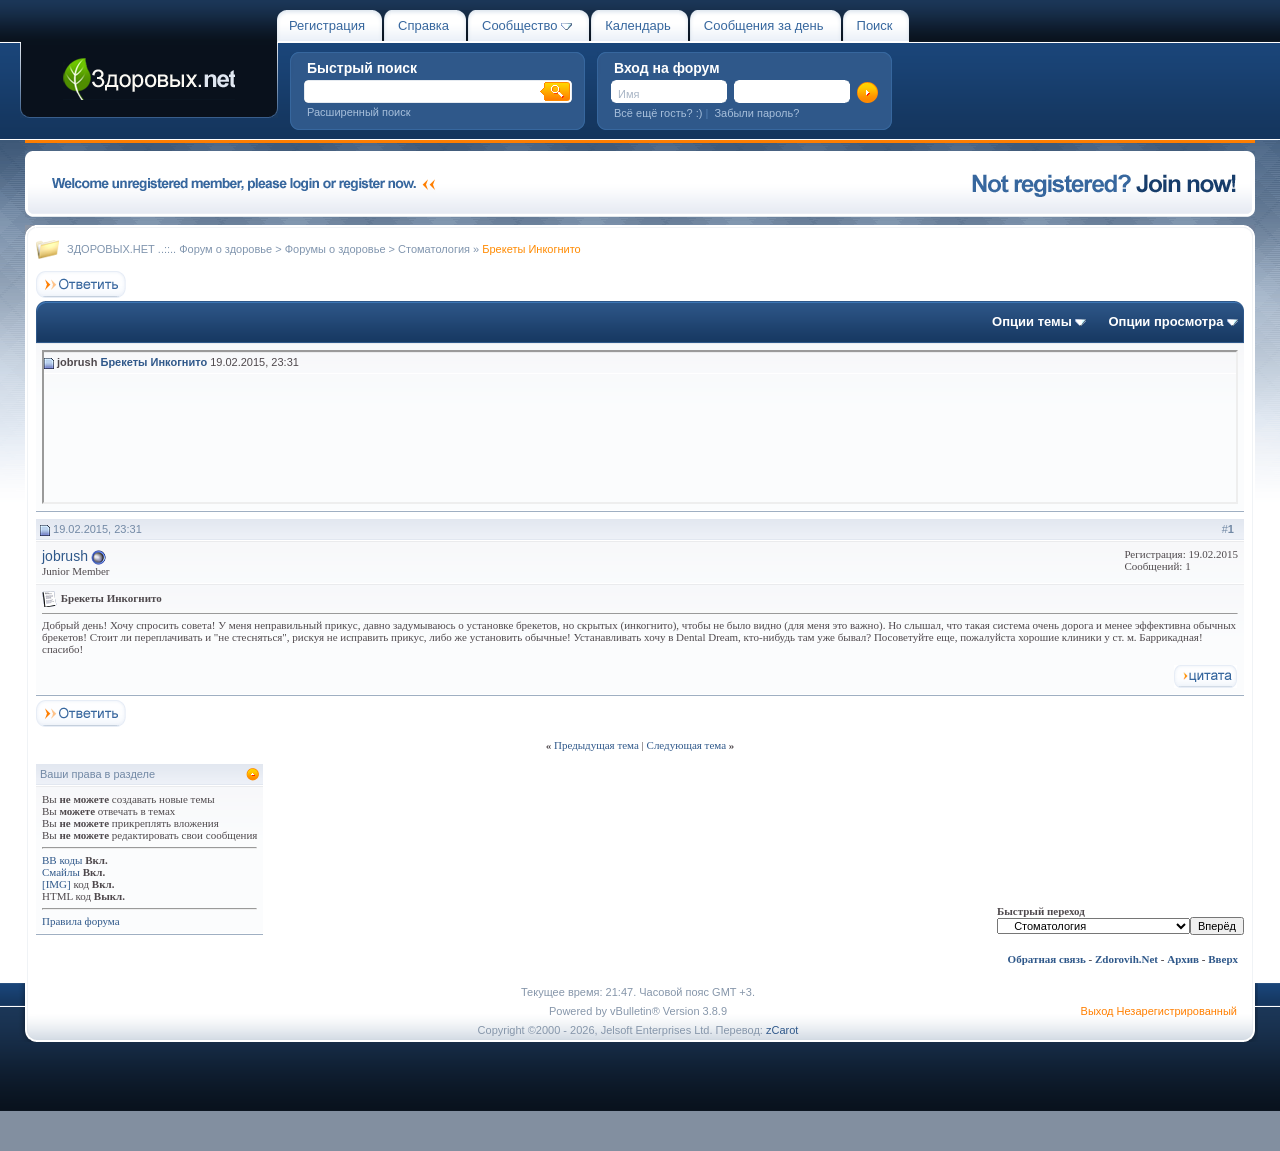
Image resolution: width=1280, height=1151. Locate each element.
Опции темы (1032, 321)
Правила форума (81, 921)
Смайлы (61, 872)
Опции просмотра (1165, 321)
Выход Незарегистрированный (1159, 1011)
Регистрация (327, 25)
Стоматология (434, 249)
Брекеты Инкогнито (153, 362)
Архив (1183, 959)
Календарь (638, 25)
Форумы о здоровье (335, 249)
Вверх (1223, 959)
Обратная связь (1047, 959)
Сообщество (527, 25)
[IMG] (56, 884)
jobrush (65, 556)
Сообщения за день (764, 25)
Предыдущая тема (596, 745)
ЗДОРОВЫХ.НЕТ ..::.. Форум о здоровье (169, 249)
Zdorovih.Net (1126, 959)
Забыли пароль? (756, 113)
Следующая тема (687, 745)
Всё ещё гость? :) (658, 113)
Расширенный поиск (359, 112)
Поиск (875, 25)
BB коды (62, 860)
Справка (423, 25)
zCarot (782, 1030)
